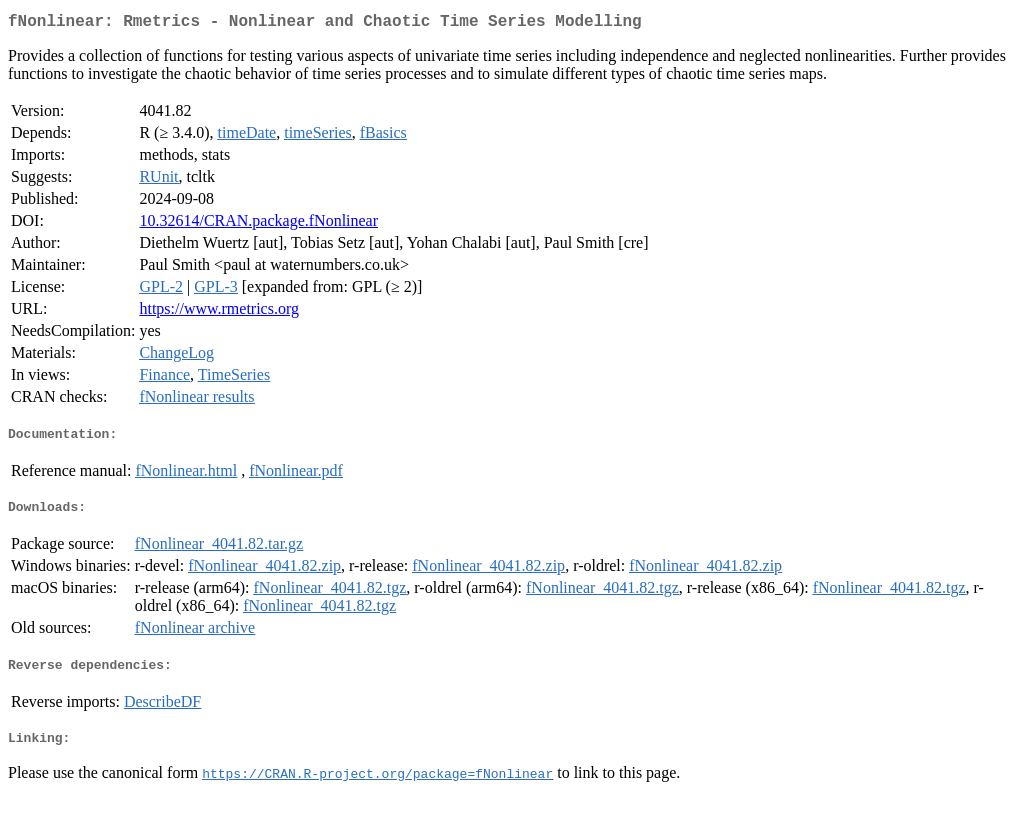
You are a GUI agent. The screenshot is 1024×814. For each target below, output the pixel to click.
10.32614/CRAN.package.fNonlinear (258, 224)
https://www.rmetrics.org (219, 312)
